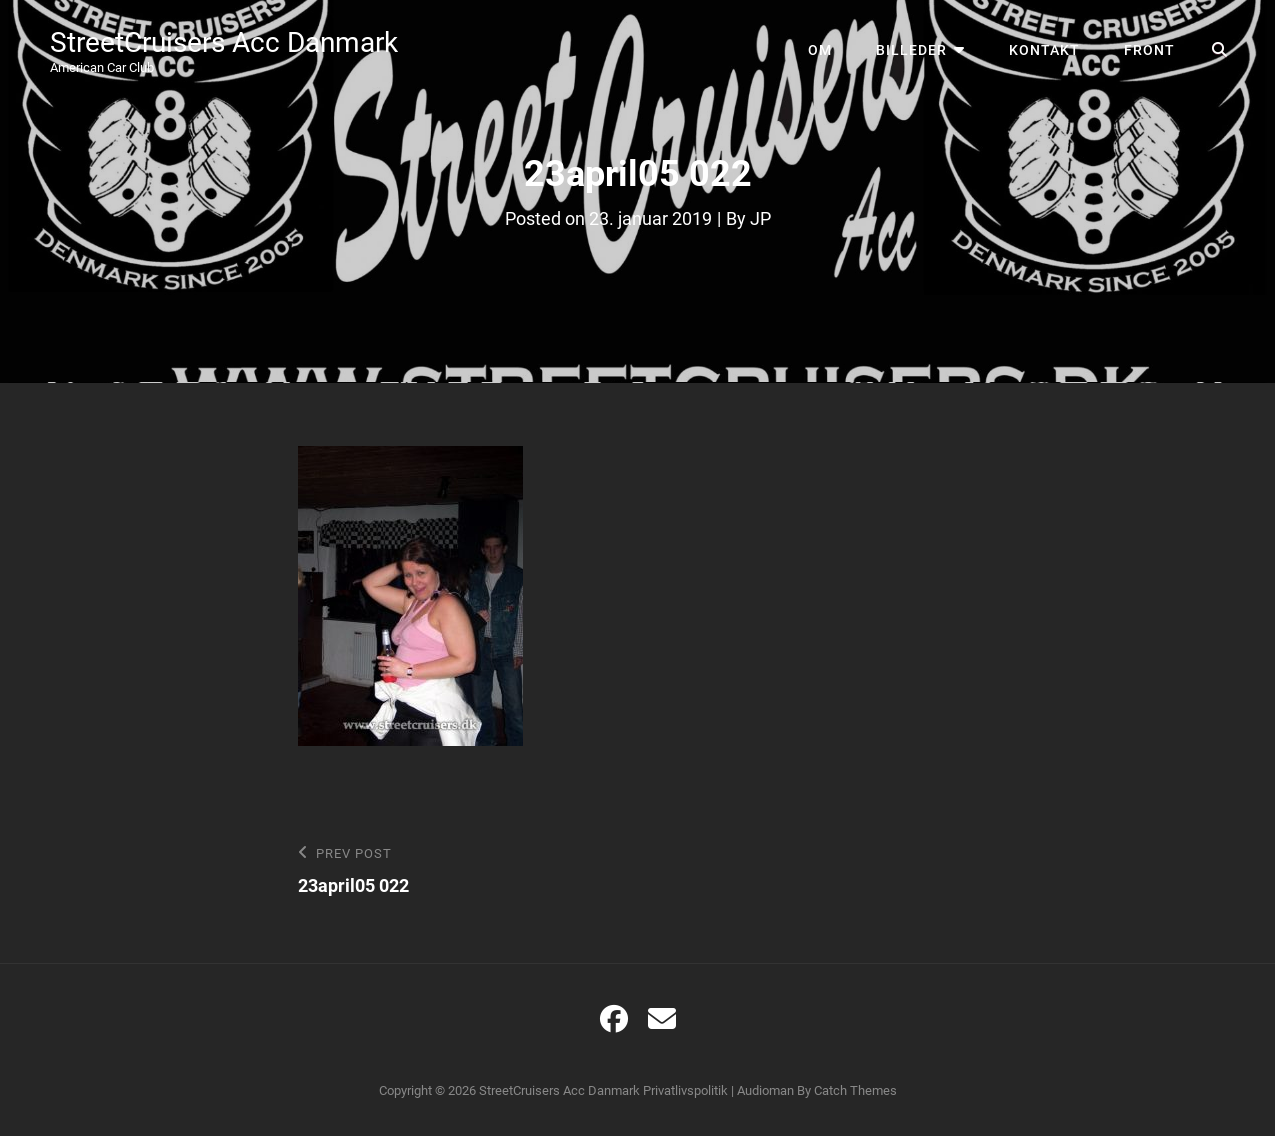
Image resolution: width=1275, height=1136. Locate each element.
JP (760, 218)
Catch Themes (855, 1090)
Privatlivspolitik (685, 1090)
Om (820, 50)
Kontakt (1044, 50)
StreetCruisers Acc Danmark (224, 42)
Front (1149, 50)
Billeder (911, 50)
